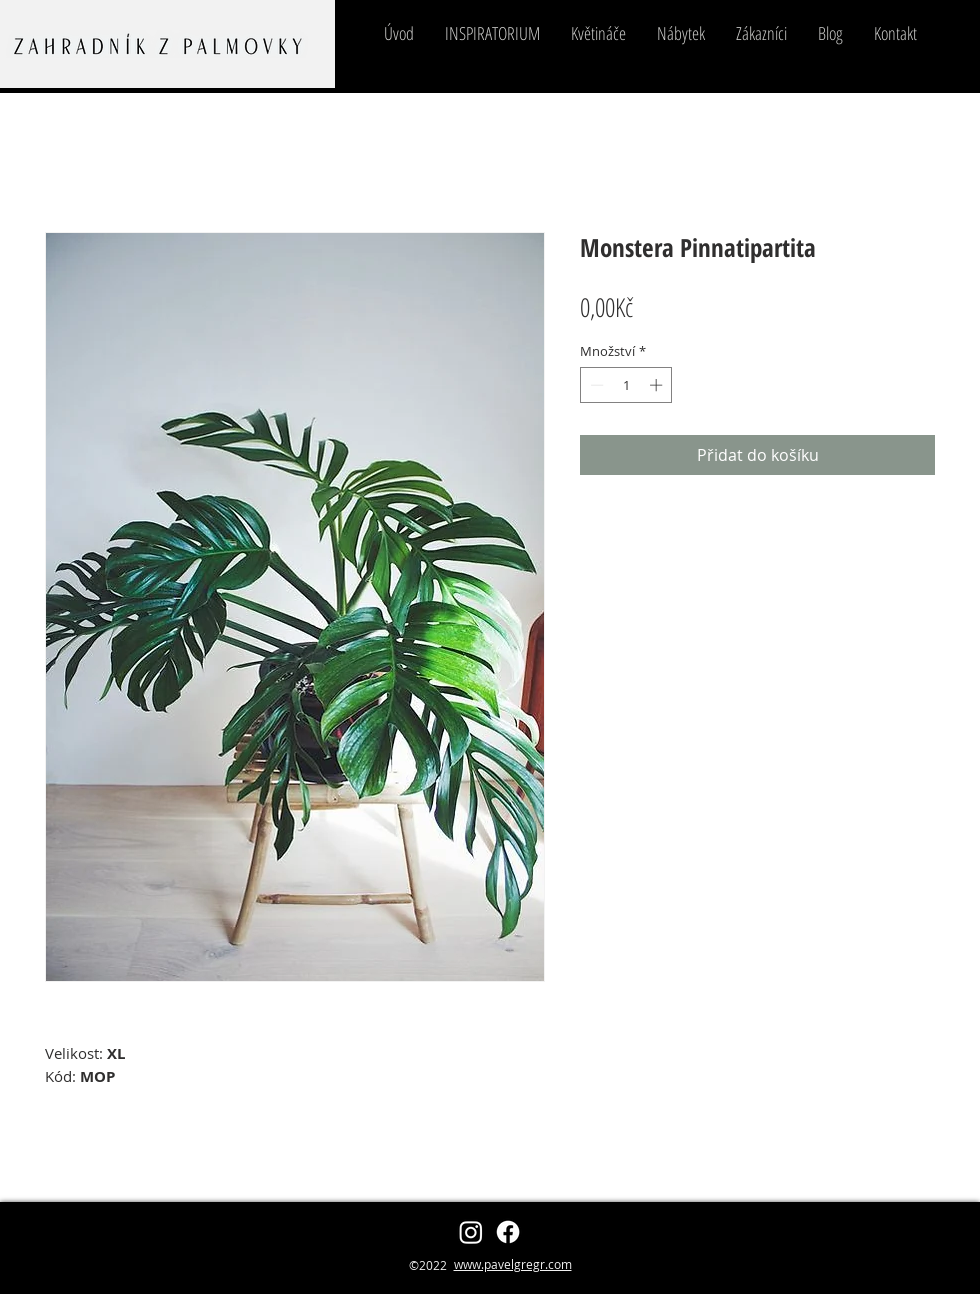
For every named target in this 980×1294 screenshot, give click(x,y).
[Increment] (658, 385)
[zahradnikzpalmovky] (471, 1232)
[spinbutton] (626, 385)
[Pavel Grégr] (508, 1232)
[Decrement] (595, 385)
